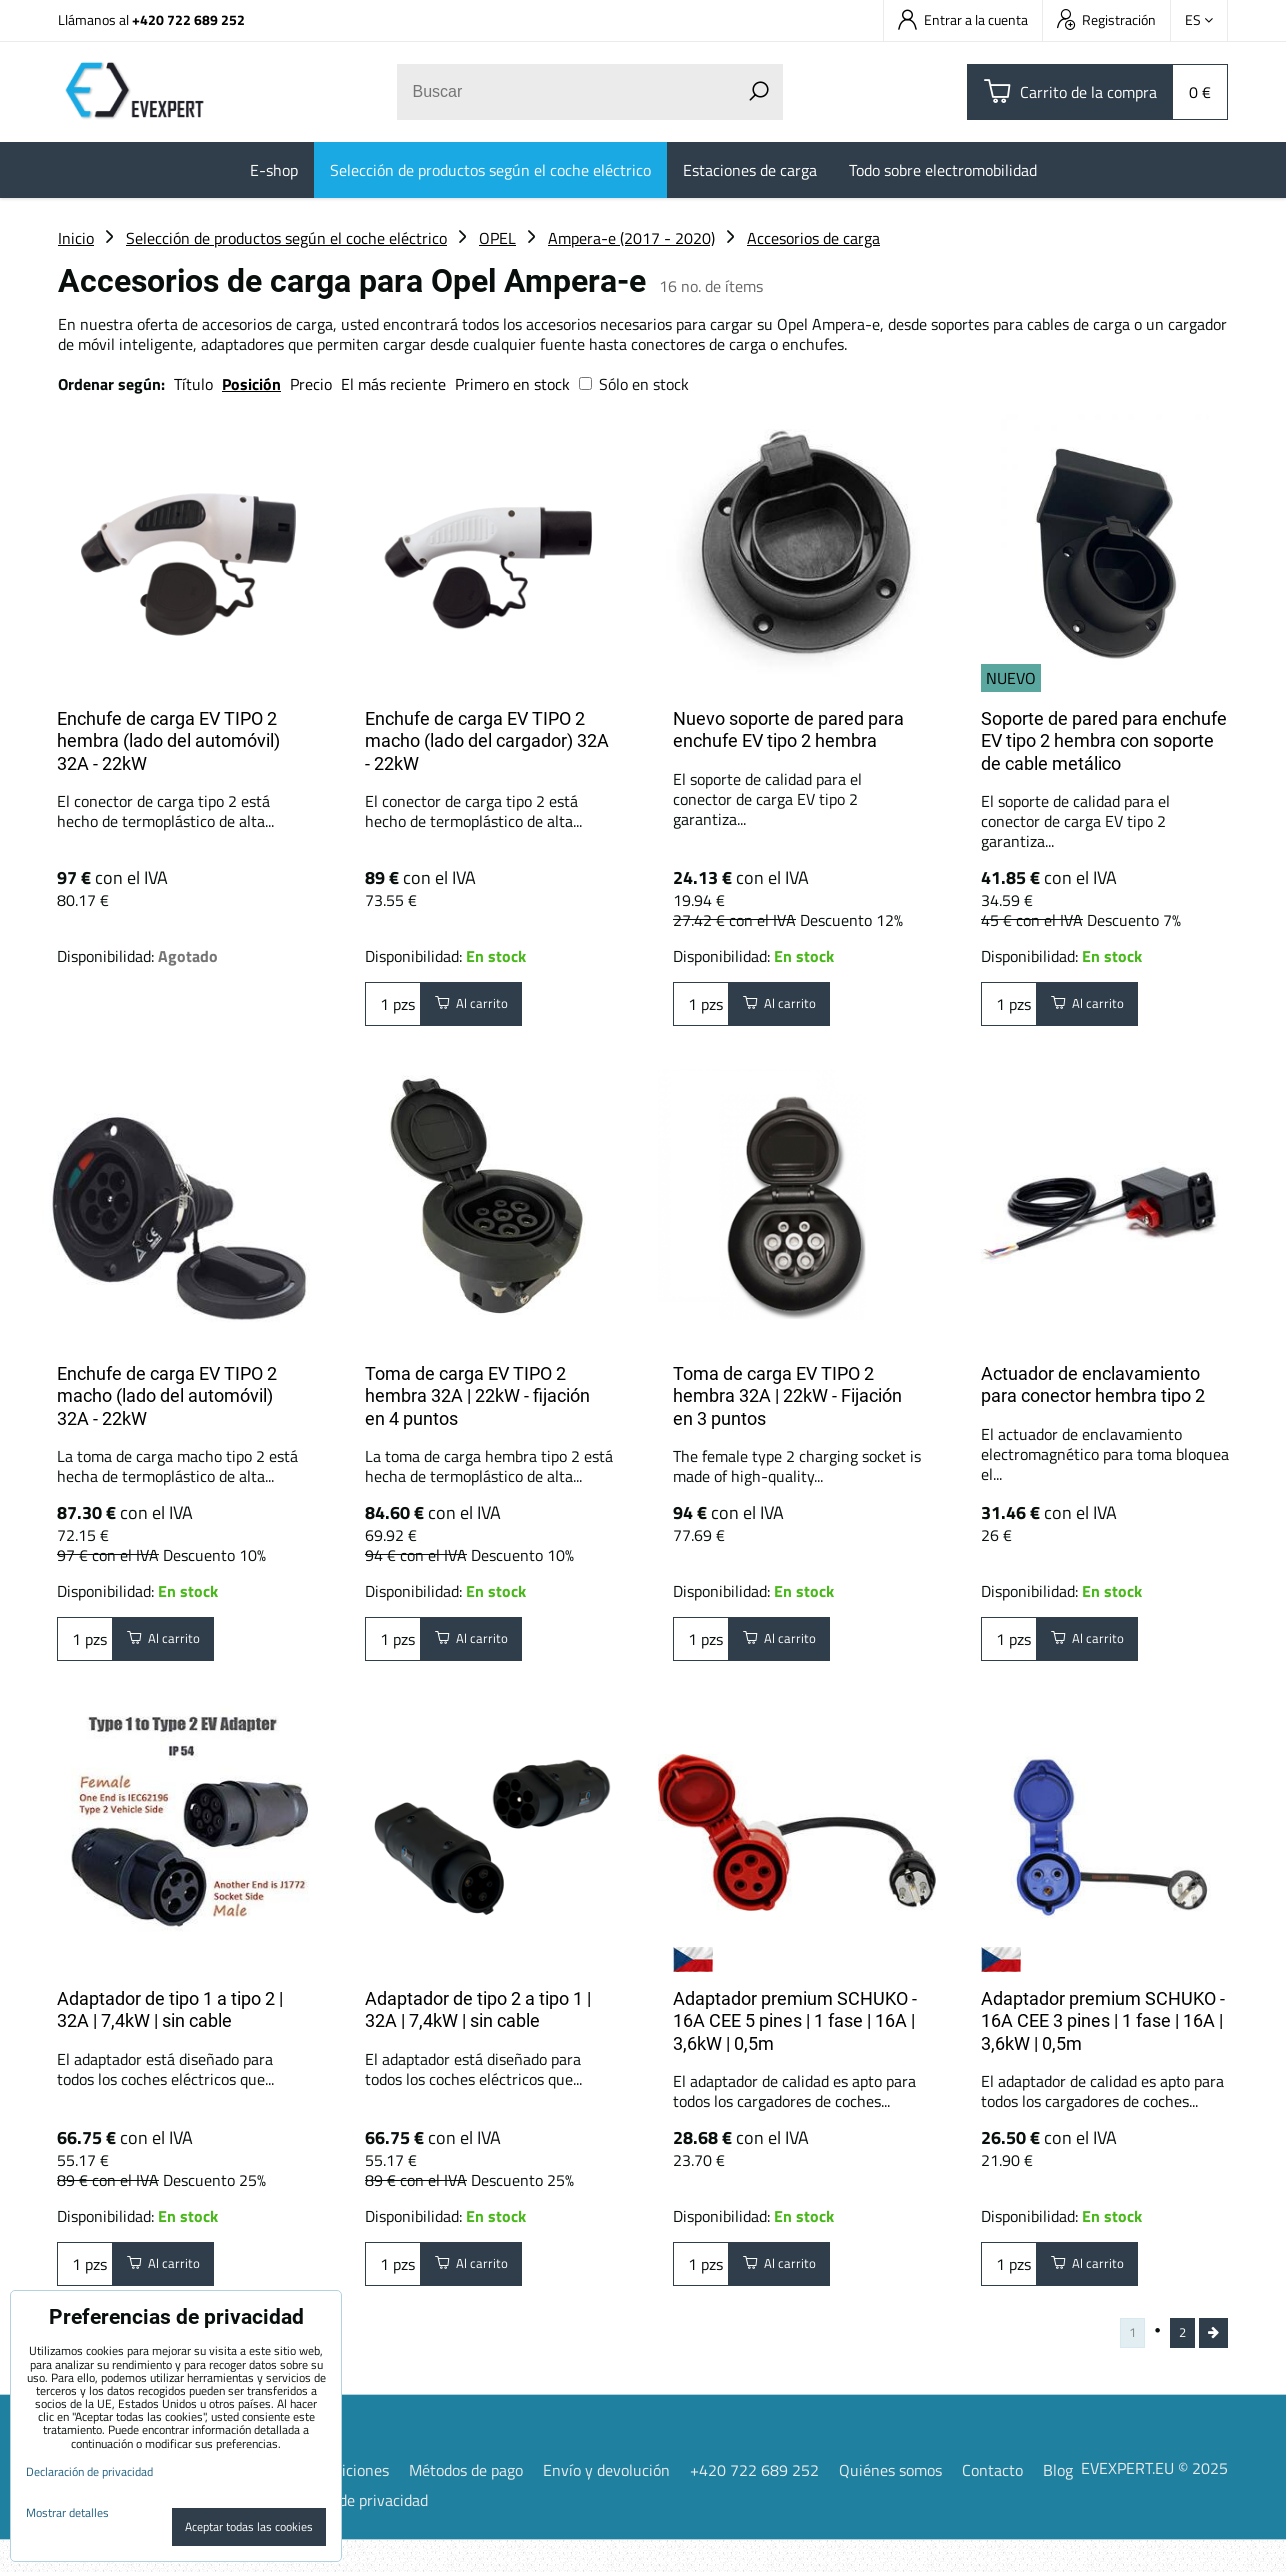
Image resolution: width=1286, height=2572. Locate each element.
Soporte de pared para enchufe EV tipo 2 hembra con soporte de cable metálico (1104, 741)
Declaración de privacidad (342, 2532)
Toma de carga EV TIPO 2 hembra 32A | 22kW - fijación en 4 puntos (477, 1396)
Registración (1106, 19)
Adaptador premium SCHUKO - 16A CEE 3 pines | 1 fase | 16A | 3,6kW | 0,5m (1103, 2031)
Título (193, 384)
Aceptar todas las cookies (249, 2526)
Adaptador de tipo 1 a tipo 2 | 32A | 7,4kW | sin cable (170, 2020)
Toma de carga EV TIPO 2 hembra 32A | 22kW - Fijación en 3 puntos (787, 1396)
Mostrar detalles (67, 2512)
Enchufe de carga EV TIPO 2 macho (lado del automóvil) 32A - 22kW (167, 1396)
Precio (313, 384)
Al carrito (482, 1009)
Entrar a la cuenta (963, 19)
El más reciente (393, 384)
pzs (393, 1009)
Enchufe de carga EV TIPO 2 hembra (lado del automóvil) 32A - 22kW (168, 741)
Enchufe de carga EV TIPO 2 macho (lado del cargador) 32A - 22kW (487, 741)
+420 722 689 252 (188, 19)
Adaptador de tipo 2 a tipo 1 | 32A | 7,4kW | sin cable (478, 2020)
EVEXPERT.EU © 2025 (1154, 2499)
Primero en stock (512, 384)
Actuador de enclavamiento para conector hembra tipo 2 (1093, 1385)
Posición (251, 384)
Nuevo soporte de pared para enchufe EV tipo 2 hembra (788, 730)
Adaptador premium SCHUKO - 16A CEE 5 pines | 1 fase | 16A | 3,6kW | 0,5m (795, 2031)
